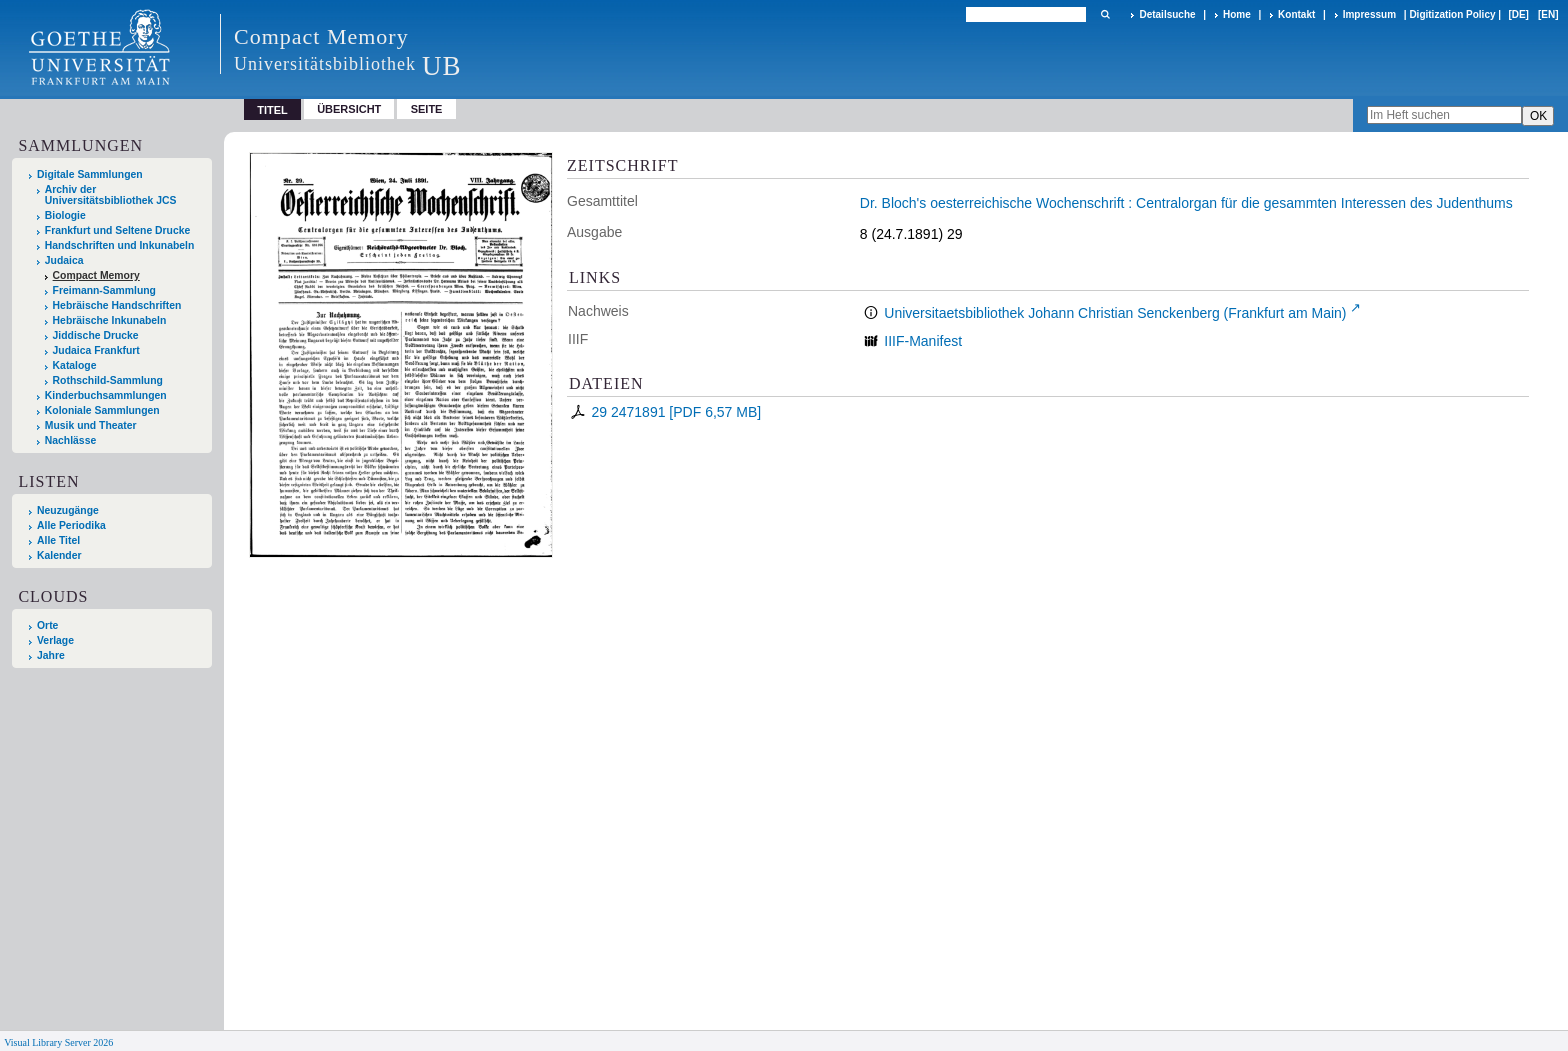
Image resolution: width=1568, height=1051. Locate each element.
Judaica (64, 260)
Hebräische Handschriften (117, 305)
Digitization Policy (1452, 14)
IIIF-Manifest (923, 341)
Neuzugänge (68, 510)
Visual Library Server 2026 (58, 1042)
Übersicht (349, 109)
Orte (47, 625)
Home (1237, 14)
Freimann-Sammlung (104, 290)
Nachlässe (70, 440)
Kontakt (1296, 14)
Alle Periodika (71, 525)
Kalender (59, 555)
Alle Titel (58, 540)
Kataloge (75, 365)
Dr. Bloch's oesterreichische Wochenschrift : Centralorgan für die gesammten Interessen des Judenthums (1186, 203)
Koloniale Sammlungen (102, 410)
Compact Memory (96, 275)
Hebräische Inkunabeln (110, 320)
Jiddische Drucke (96, 335)
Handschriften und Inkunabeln (120, 245)
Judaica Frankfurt (96, 350)
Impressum (1369, 14)
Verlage (55, 640)
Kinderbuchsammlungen (106, 395)
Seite (427, 109)
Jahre (51, 655)
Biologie (65, 215)
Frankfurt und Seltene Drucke (118, 230)
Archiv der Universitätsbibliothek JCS (111, 195)
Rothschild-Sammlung (108, 380)
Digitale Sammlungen (90, 174)
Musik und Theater (91, 425)
